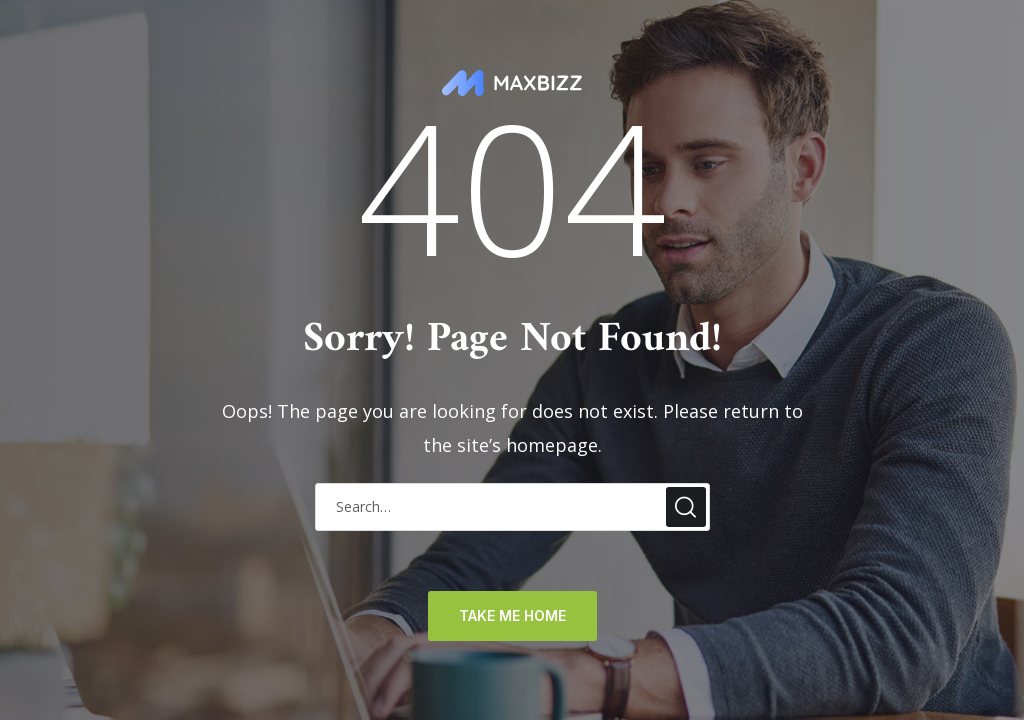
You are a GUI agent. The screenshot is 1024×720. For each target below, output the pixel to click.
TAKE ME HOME (512, 615)
